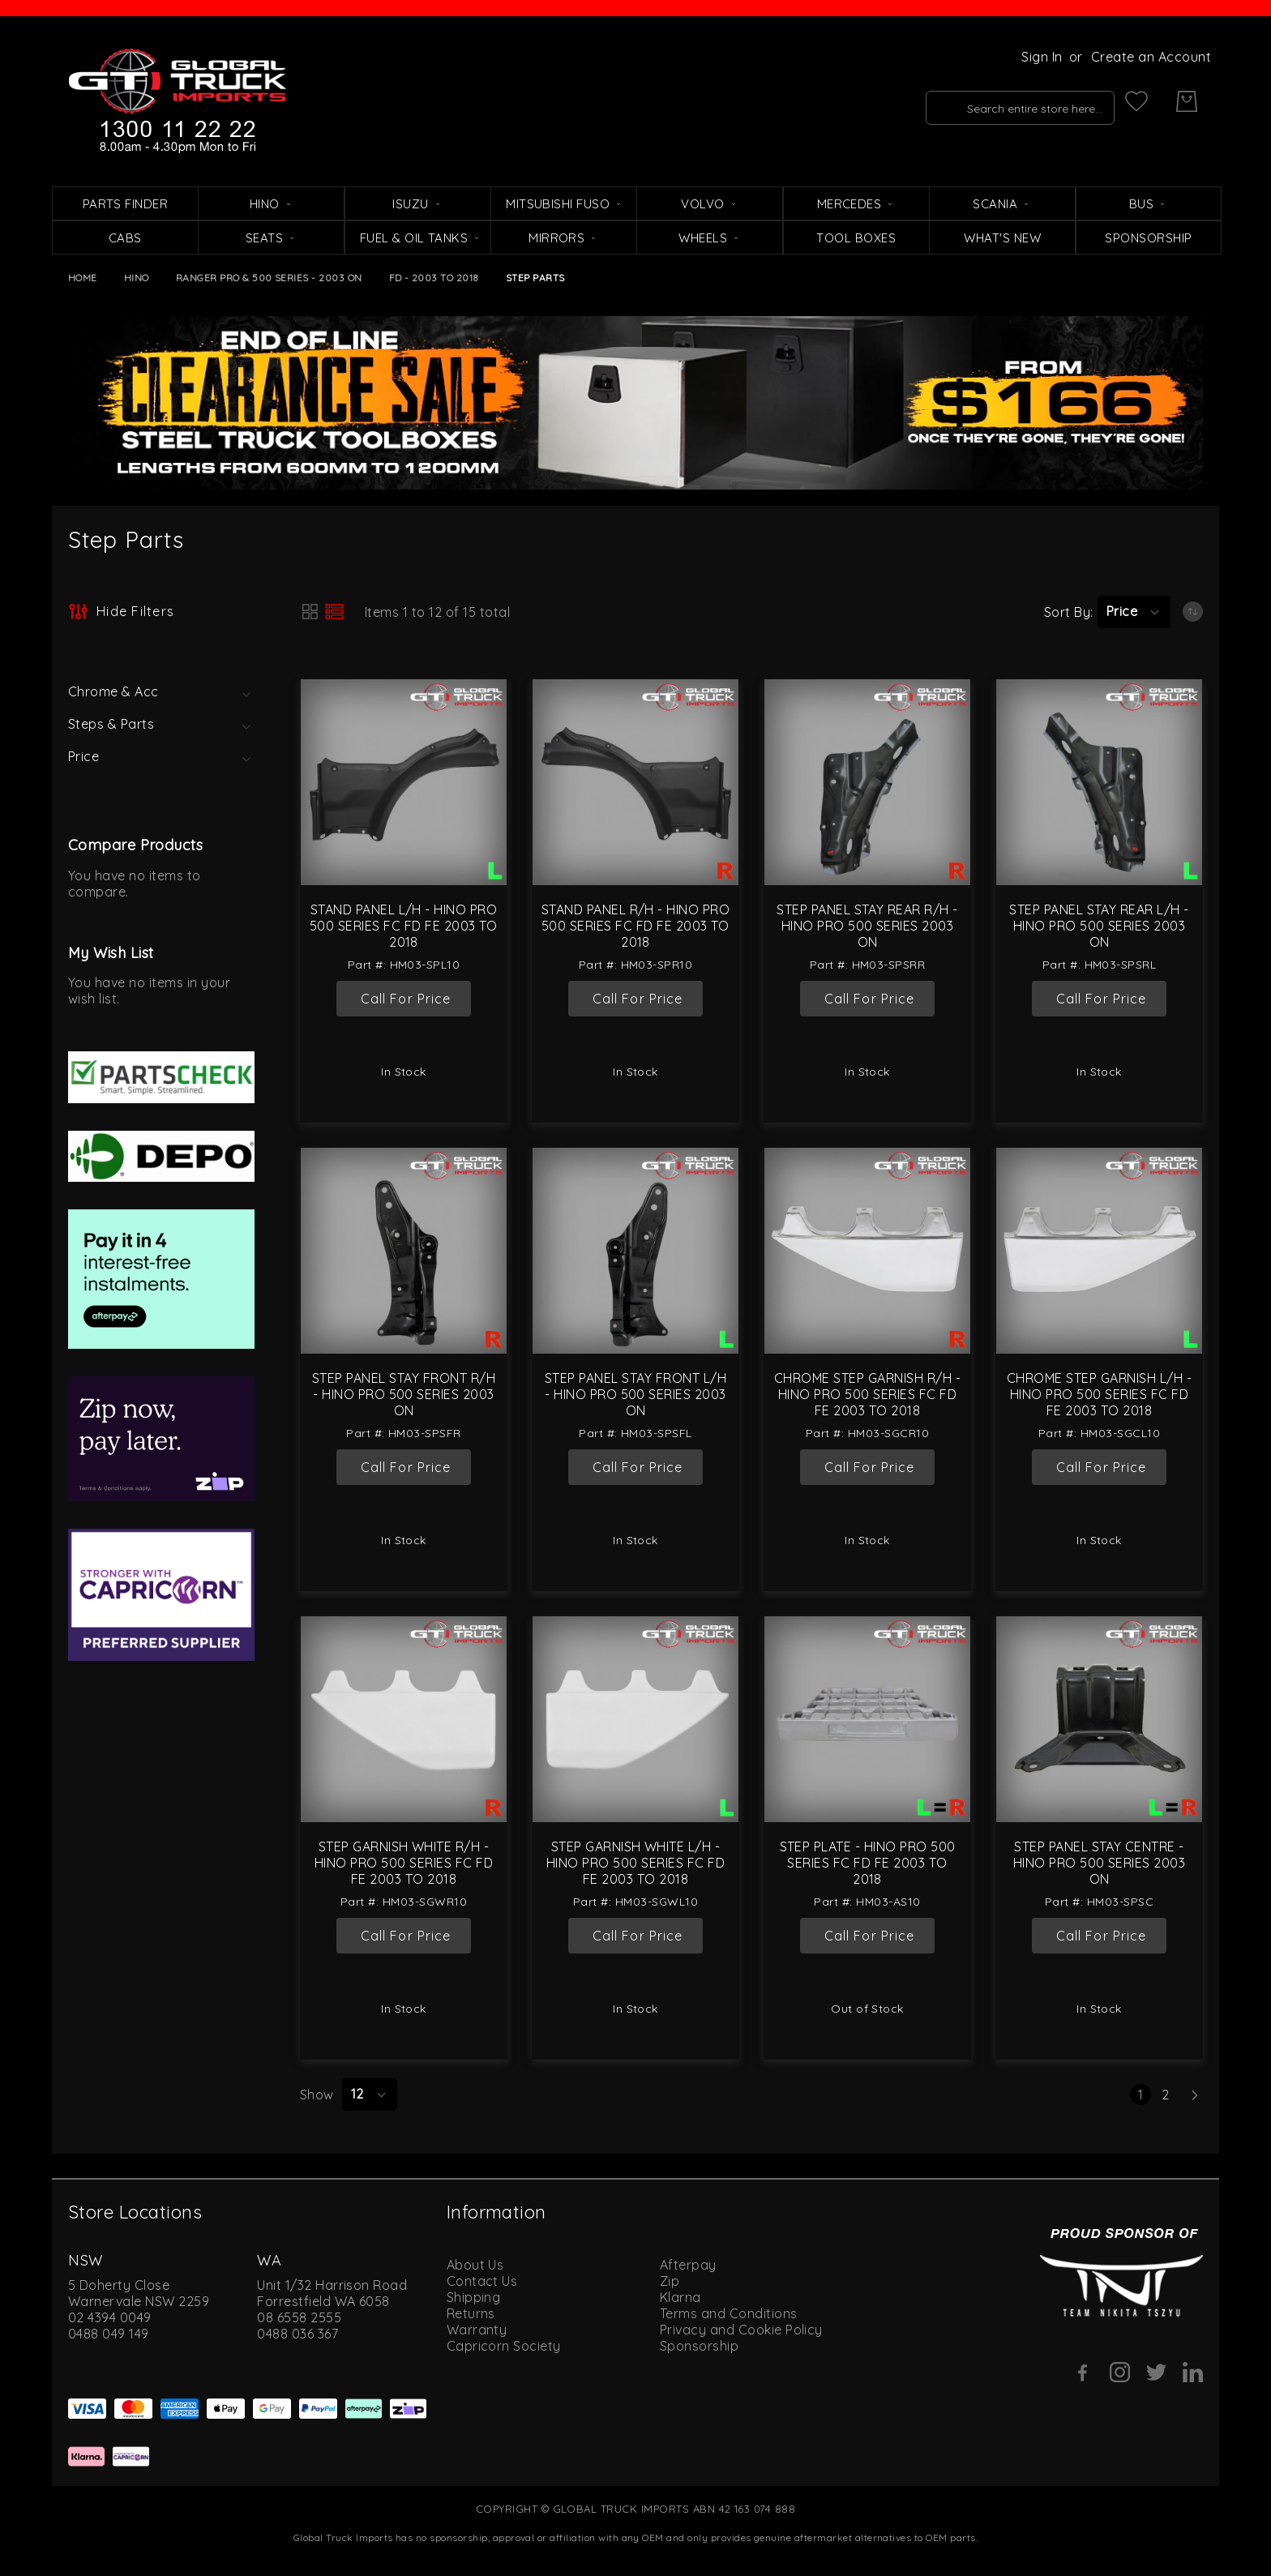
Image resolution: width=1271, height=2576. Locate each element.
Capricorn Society (504, 2346)
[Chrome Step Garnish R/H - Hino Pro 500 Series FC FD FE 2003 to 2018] (867, 1251)
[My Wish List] (1136, 101)
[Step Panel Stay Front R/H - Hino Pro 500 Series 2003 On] (404, 1251)
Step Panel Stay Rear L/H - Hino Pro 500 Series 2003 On (1098, 925)
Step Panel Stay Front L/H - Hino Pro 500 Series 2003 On (635, 1394)
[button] (1134, 612)
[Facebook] (1083, 2372)
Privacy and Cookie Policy (741, 2329)
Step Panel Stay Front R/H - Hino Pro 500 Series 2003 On (403, 1394)
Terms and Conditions (729, 2313)
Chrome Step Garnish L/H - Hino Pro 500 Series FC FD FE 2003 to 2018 (1099, 1394)
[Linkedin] (1193, 2372)
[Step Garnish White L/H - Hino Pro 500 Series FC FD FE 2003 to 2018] (635, 1719)
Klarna (680, 2297)
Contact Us (482, 2281)
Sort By (1067, 612)
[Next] (1195, 2094)
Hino (136, 278)
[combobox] (993, 101)
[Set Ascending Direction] (1193, 611)
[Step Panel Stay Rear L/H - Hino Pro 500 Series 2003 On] (1099, 782)
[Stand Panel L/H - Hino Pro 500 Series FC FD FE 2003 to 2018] (404, 782)
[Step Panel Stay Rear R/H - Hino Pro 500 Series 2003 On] (867, 782)
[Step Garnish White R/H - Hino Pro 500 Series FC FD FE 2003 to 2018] (404, 1719)
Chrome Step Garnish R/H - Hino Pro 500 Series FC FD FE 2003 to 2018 (867, 1394)
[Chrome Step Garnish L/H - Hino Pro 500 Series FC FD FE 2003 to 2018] (1099, 1251)
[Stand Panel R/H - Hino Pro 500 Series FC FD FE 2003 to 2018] (635, 782)
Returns (471, 2313)
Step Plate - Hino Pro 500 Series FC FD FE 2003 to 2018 (868, 1862)
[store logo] (177, 101)
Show (317, 2094)
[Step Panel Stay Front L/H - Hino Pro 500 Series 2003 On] (635, 1251)
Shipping (474, 2297)
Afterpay (688, 2265)
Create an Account (1151, 57)
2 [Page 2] (1168, 2094)
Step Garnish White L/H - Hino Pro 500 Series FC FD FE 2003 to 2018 (635, 1862)
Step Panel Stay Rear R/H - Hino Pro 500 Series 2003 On (867, 925)
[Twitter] (1156, 2372)
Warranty (477, 2329)
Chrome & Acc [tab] (113, 691)
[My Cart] (1186, 101)
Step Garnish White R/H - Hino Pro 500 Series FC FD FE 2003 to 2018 (404, 1862)
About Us (475, 2265)
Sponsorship (699, 2346)
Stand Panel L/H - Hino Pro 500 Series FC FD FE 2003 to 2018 (404, 925)
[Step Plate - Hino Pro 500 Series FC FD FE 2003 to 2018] (867, 1719)
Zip (669, 2281)
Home (82, 278)
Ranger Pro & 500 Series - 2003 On (269, 278)
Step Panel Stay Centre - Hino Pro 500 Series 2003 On (1099, 1862)
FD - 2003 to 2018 (434, 278)
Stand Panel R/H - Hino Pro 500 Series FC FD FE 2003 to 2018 (635, 925)
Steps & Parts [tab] (111, 724)
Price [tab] (83, 756)
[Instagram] (1120, 2372)
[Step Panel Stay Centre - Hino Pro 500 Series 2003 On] (1099, 1719)
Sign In (1041, 57)
